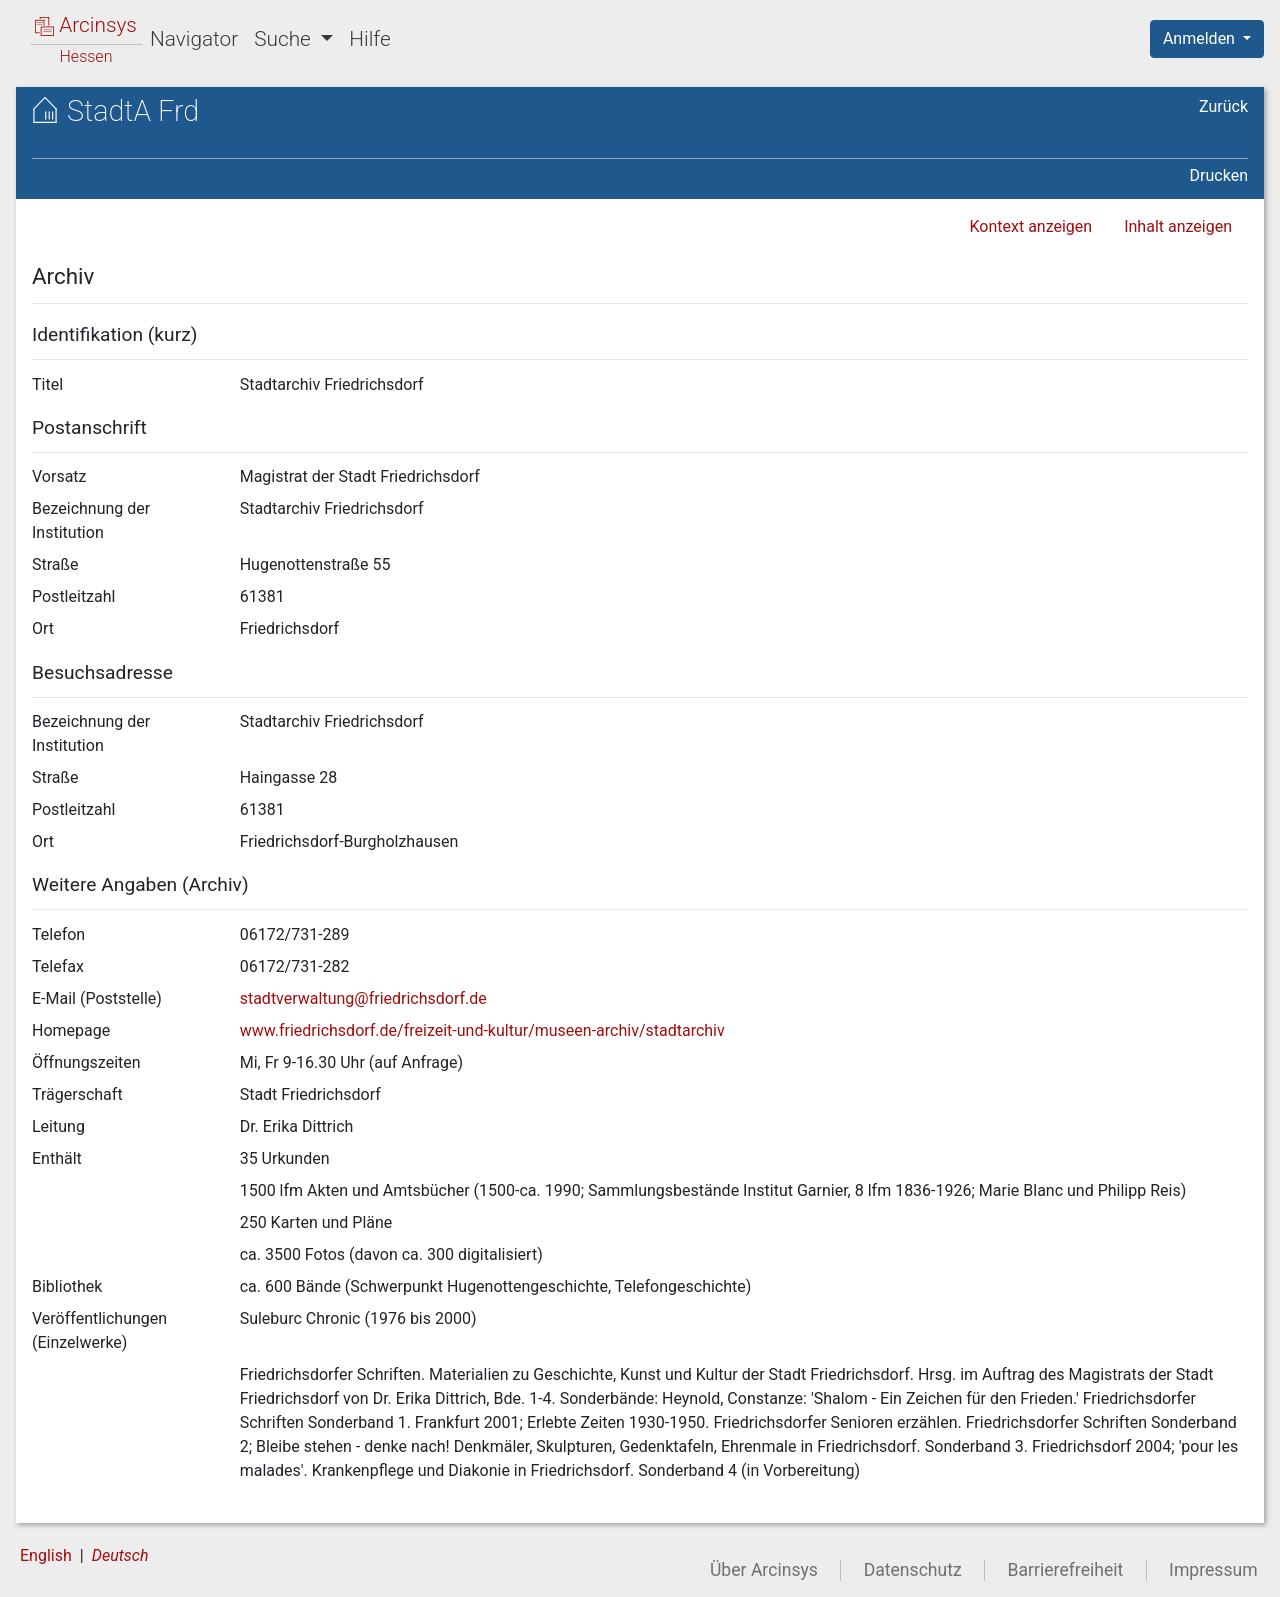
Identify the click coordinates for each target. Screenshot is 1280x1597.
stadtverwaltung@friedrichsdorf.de (363, 998)
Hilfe (369, 39)
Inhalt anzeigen (1178, 226)
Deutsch (120, 1555)
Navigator (194, 39)
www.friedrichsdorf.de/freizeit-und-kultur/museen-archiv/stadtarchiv (482, 1030)
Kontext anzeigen (1030, 226)
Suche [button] (285, 39)
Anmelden (1201, 38)
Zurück (1223, 106)
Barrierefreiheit (1066, 1570)
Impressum (1213, 1570)
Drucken (1219, 175)
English (46, 1555)
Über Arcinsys (764, 1570)
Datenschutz (913, 1570)
